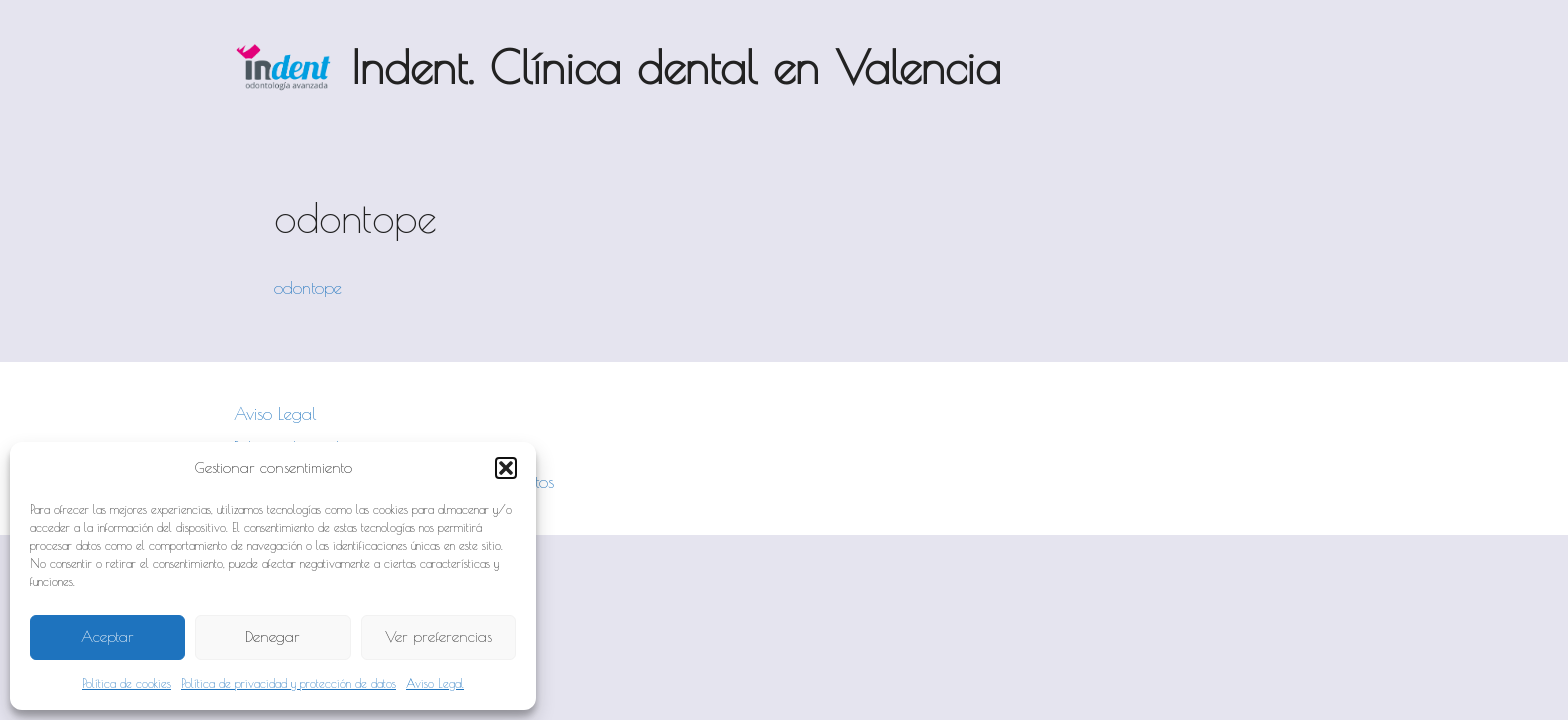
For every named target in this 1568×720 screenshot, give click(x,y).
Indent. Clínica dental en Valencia (676, 67)
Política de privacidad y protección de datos (288, 683)
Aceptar (107, 636)
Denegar (272, 636)
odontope (308, 288)
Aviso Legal (435, 683)
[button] (506, 468)
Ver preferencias (438, 636)
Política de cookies (126, 683)
